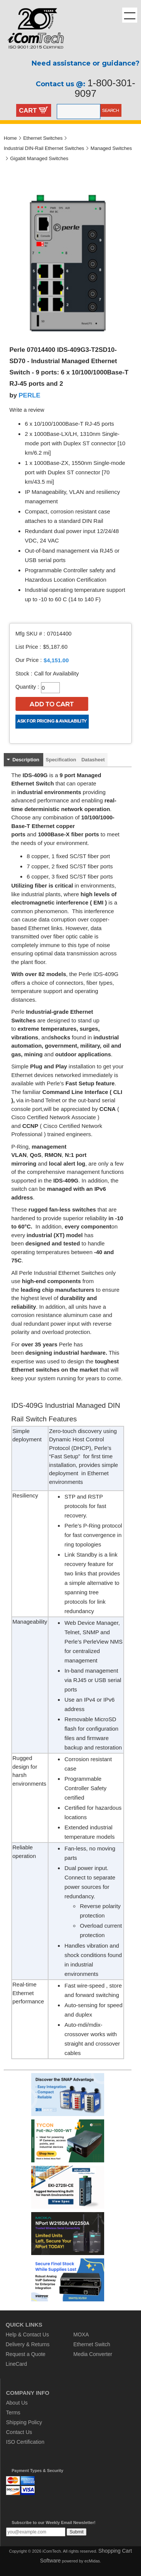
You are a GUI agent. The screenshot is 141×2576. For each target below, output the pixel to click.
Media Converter (92, 2354)
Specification (61, 759)
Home (10, 138)
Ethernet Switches (43, 138)
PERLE (30, 395)
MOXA (81, 2335)
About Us (17, 2403)
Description (25, 759)
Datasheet (93, 759)
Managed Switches (111, 148)
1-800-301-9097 (105, 88)
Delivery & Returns (28, 2344)
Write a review (26, 410)
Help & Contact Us (27, 2335)
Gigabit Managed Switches (39, 158)
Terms (13, 2412)
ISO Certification (25, 2442)
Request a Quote (25, 2354)
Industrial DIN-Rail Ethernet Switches (44, 148)
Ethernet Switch (91, 2344)
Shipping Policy (24, 2422)
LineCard (16, 2364)
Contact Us (19, 2432)
